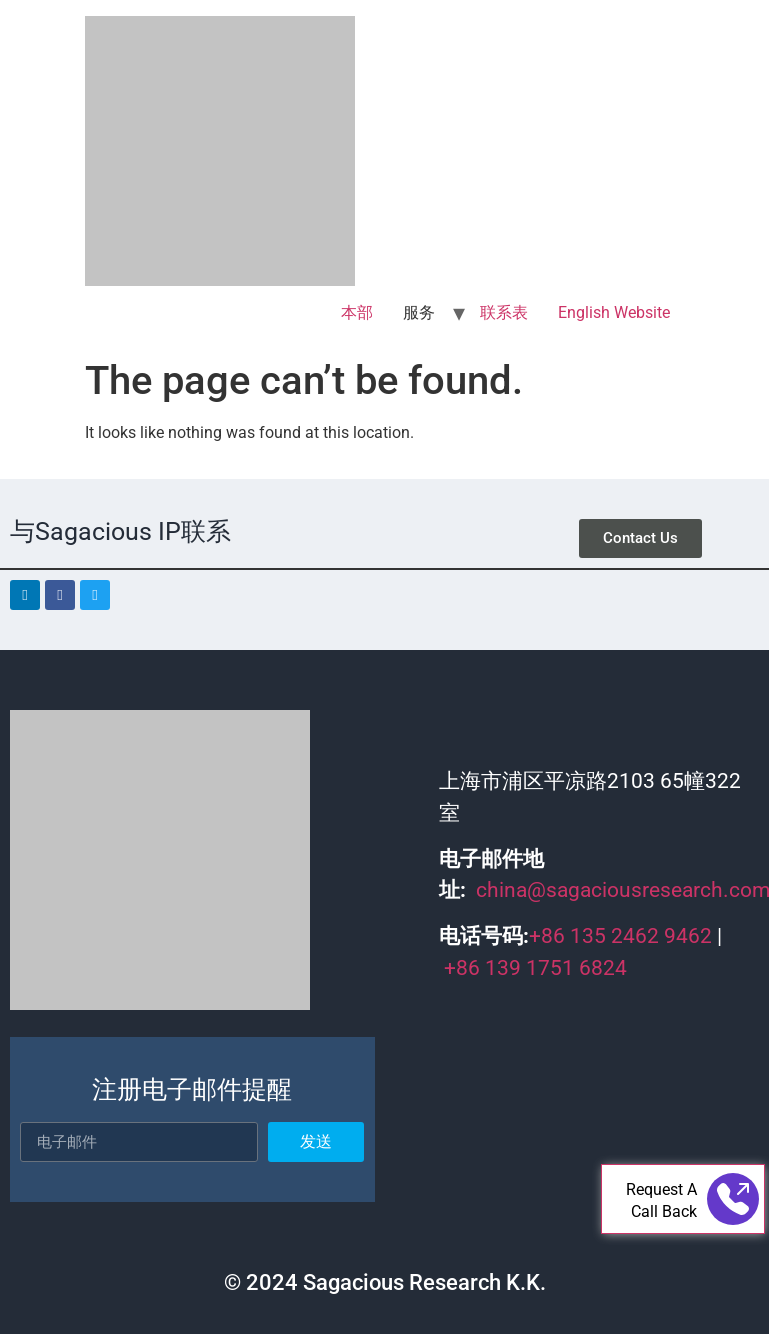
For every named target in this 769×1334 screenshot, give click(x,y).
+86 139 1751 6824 (535, 968)
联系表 (504, 312)
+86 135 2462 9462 (620, 936)
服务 (419, 312)
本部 (357, 312)
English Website (614, 312)
